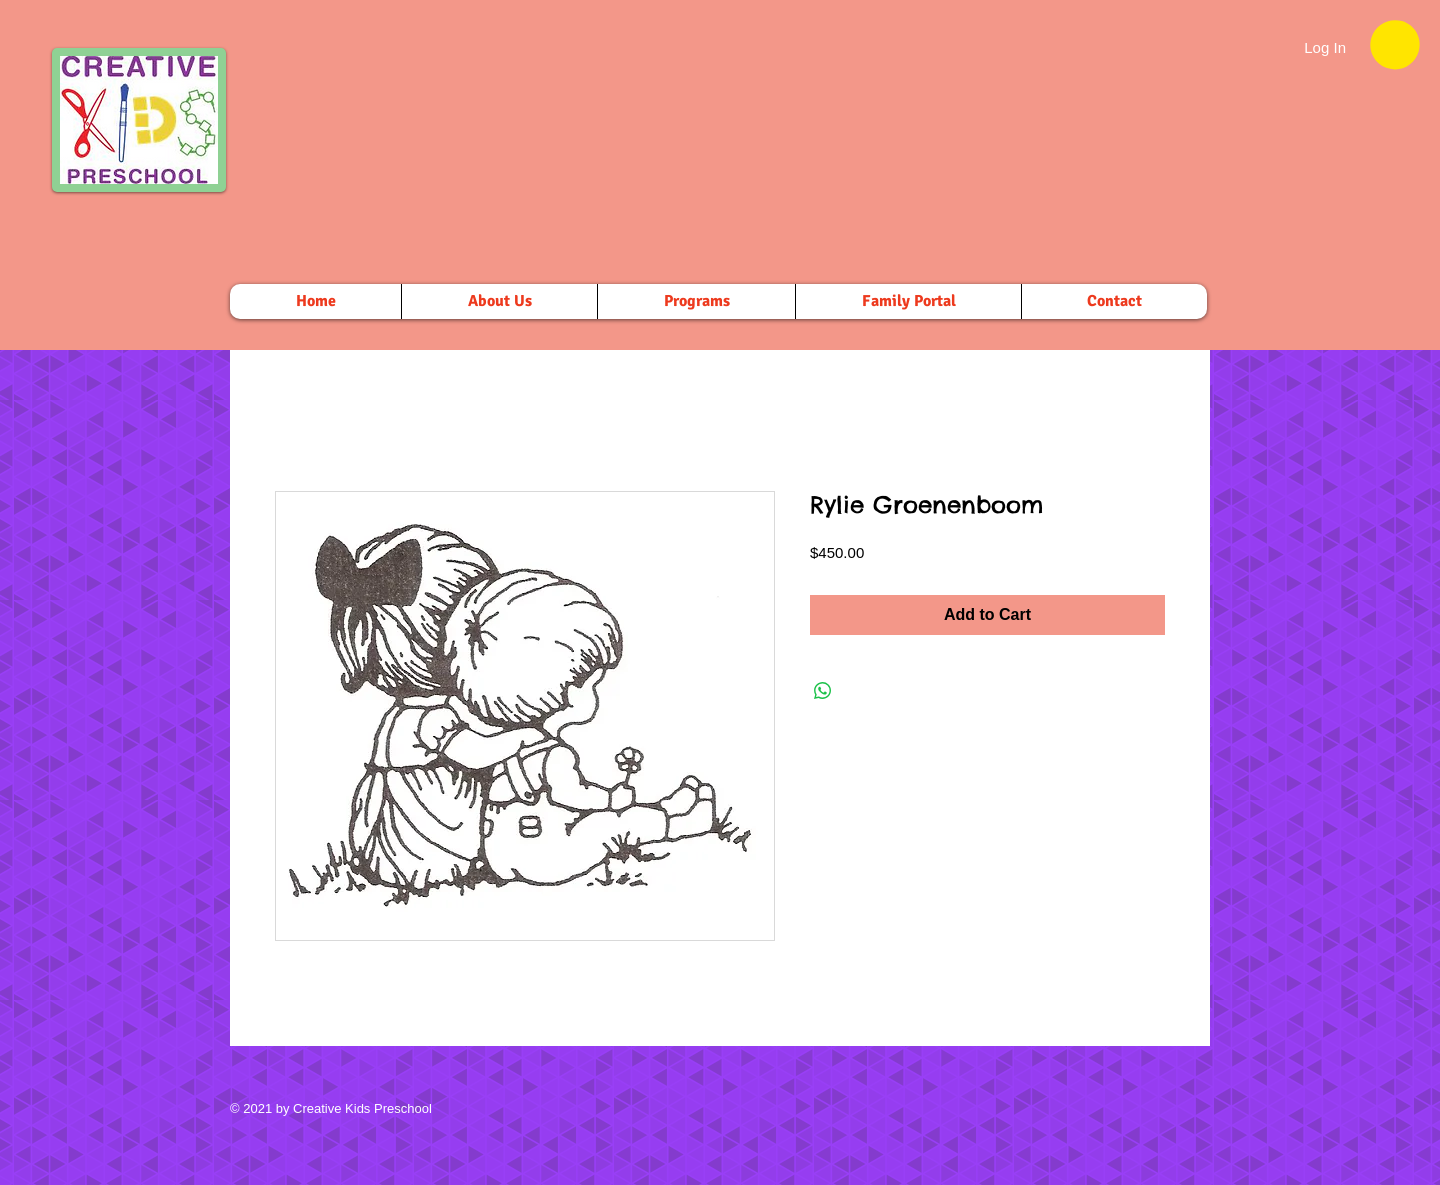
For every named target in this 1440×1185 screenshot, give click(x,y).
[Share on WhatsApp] (823, 691)
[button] (1395, 44)
